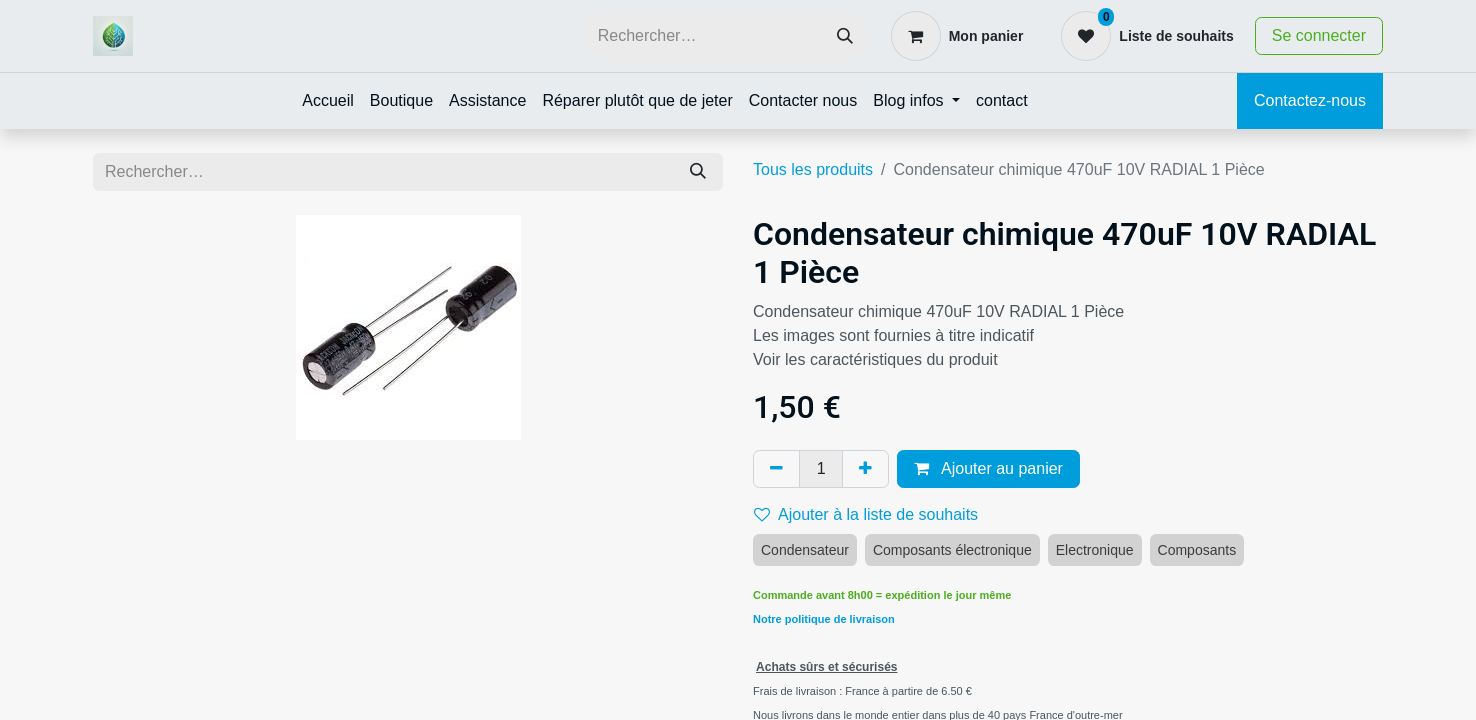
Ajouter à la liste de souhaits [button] (866, 514)
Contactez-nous (1310, 100)
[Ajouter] (865, 469)
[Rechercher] (845, 36)
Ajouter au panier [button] (988, 468)
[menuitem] (328, 101)
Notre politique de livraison (824, 619)
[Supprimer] (776, 469)
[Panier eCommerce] (957, 36)
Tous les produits (813, 169)
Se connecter (1319, 35)
